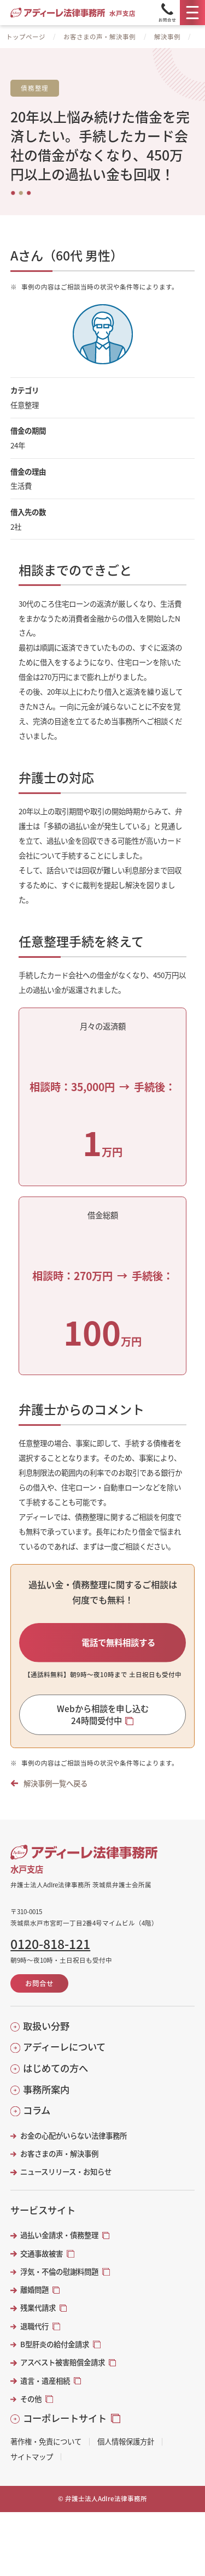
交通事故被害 (41, 2265)
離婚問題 (34, 2301)
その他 (31, 2410)
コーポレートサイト (65, 2430)
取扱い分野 (46, 2037)
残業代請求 (38, 2319)
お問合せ (39, 1994)
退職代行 (34, 2337)
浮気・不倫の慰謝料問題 (59, 2283)
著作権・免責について (45, 2453)
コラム (36, 2122)
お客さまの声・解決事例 (99, 36)
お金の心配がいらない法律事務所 (73, 2147)
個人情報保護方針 (125, 2453)
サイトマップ (31, 2468)
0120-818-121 (50, 1956)
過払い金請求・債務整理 (59, 2247)
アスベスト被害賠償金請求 (62, 2374)
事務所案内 (46, 2100)
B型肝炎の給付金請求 (54, 2355)
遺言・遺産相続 (45, 2392)
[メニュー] (192, 12)
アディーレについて (64, 2058)
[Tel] (167, 12)
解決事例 (167, 36)
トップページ (25, 36)
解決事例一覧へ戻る (55, 1795)
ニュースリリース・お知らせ (66, 2183)
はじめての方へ (55, 2080)
